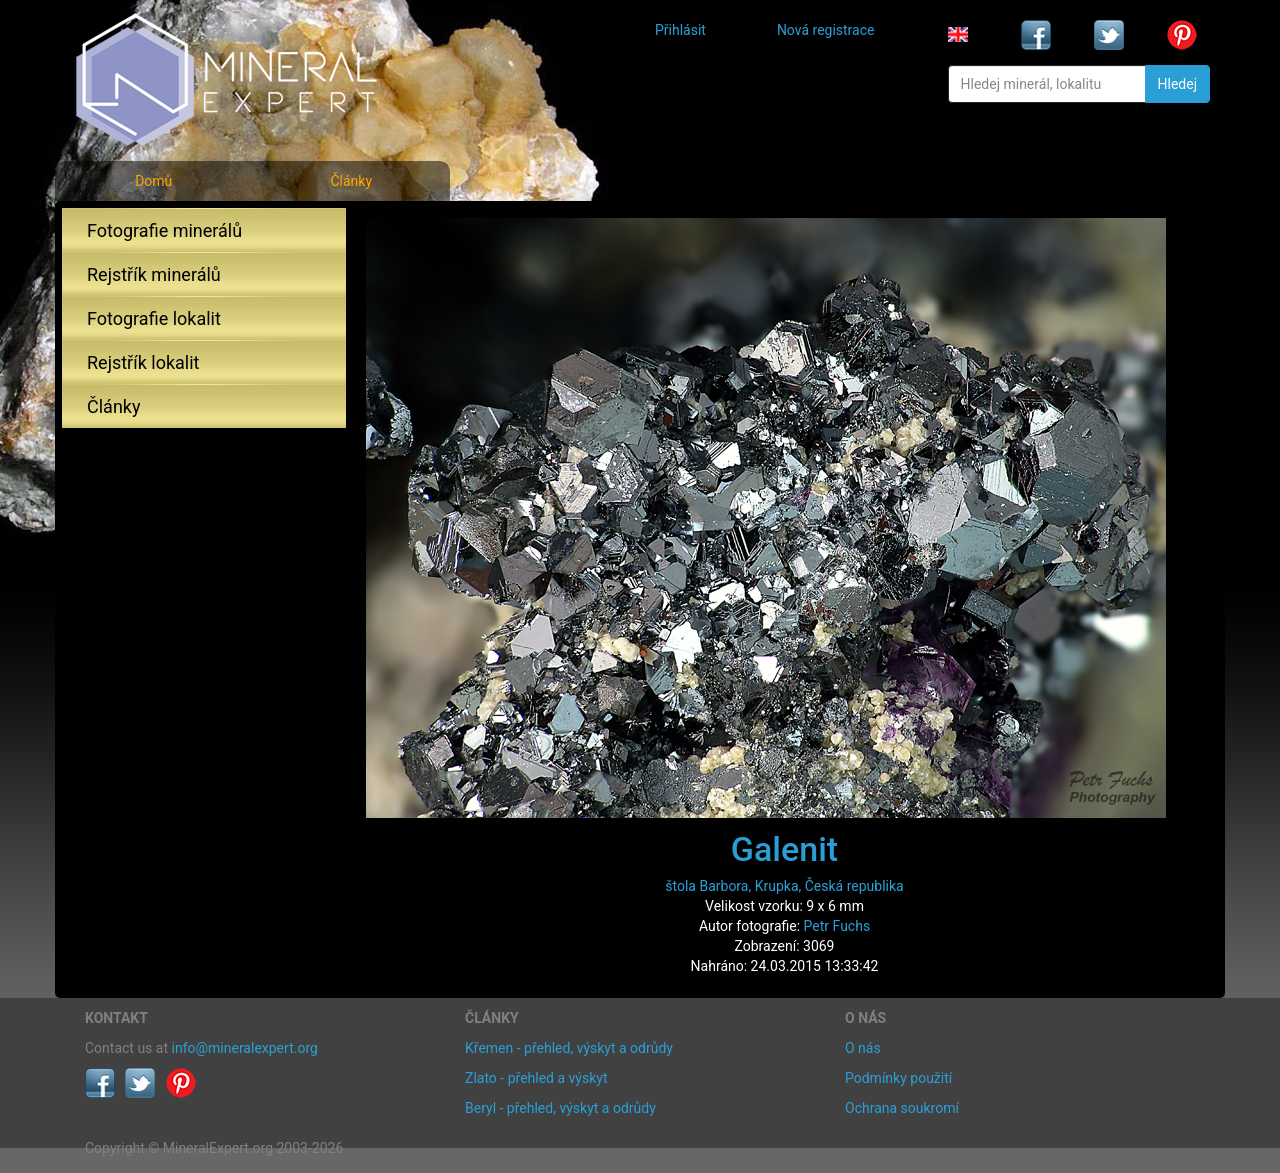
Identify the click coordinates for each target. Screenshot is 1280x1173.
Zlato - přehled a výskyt (536, 1078)
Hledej (1177, 84)
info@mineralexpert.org (245, 1048)
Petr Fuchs (837, 926)
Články (351, 181)
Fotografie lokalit (154, 318)
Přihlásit (680, 30)
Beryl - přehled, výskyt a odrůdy (560, 1108)
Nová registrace (826, 30)
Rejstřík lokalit (143, 362)
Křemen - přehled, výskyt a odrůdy (569, 1048)
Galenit (784, 849)
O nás (863, 1048)
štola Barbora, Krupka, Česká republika (784, 886)
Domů (153, 181)
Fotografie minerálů (164, 230)
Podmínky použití (898, 1078)
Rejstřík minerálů (154, 274)
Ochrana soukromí (902, 1108)
